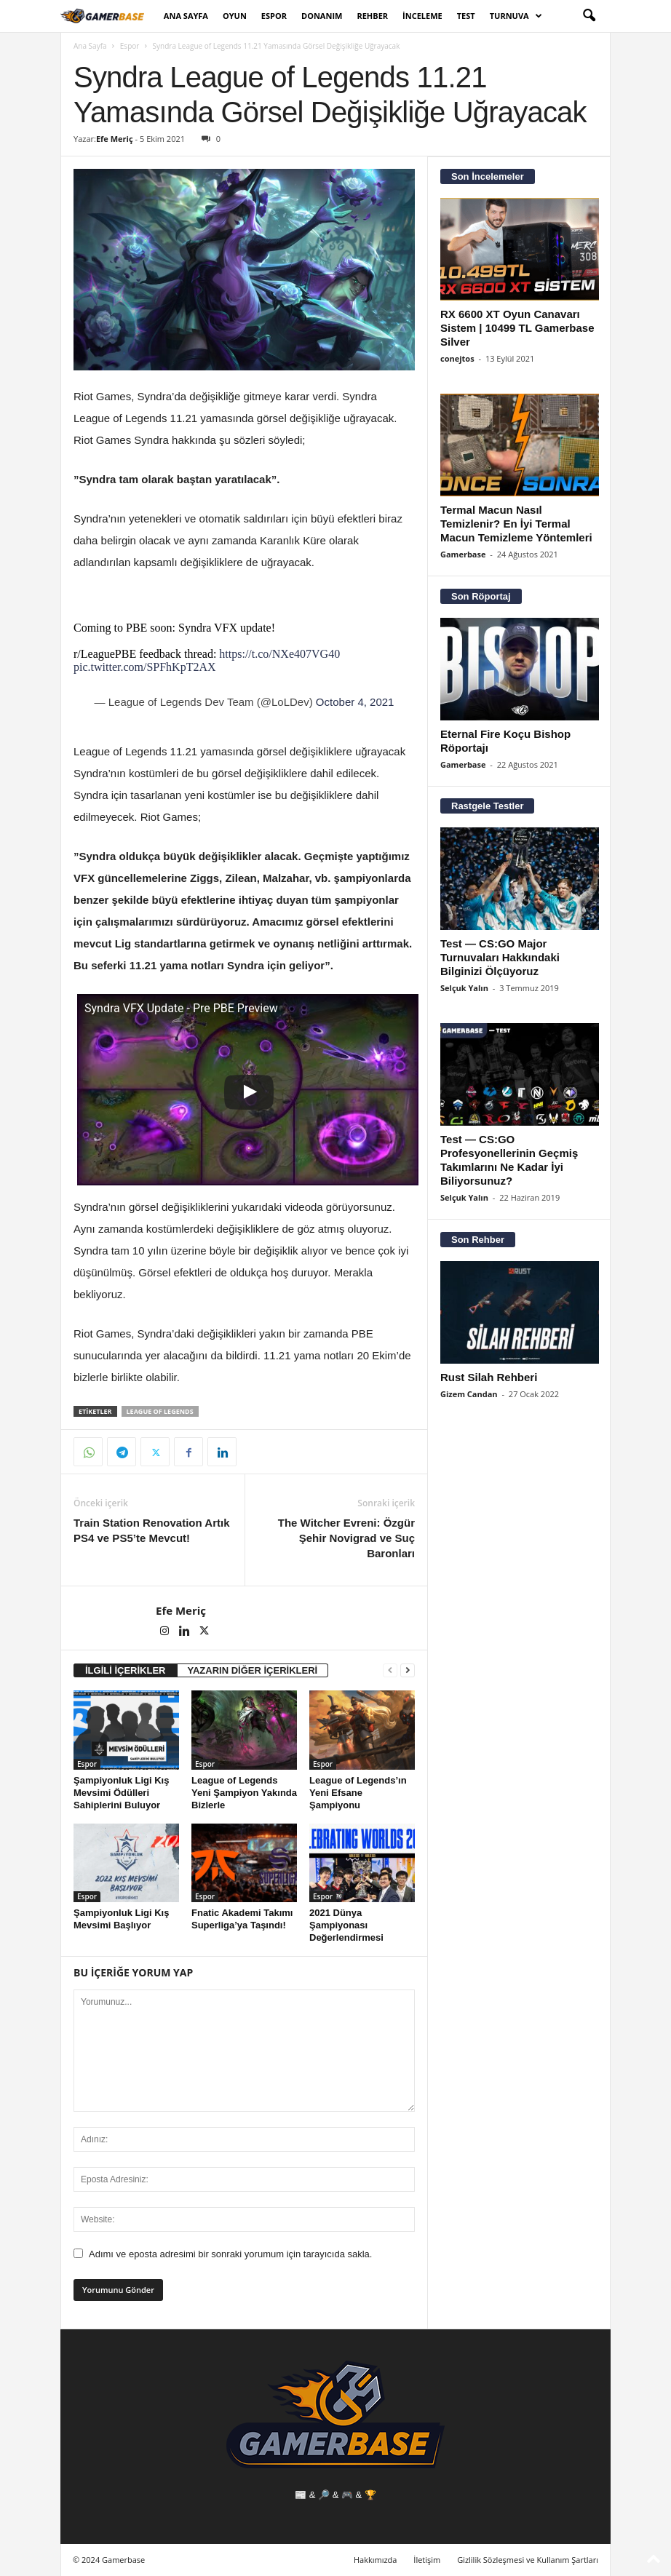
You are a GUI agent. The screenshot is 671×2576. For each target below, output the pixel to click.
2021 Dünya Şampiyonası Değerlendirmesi (346, 1925)
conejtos (457, 358)
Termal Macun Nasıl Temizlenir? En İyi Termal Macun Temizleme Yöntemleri (516, 524)
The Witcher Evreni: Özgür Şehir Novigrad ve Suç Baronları (346, 1537)
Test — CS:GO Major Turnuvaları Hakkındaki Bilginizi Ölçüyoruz (500, 957)
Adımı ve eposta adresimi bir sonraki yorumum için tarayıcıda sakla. (230, 2254)
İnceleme (422, 15)
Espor (274, 15)
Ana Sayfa (186, 15)
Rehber (372, 15)
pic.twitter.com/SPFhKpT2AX (145, 667)
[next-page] (407, 1670)
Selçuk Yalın (464, 987)
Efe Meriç (114, 138)
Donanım (321, 15)
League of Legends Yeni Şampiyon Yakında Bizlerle (244, 1792)
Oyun (235, 15)
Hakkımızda (375, 2559)
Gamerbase (462, 554)
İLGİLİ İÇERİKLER (125, 1670)
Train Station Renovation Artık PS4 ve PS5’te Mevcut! (151, 1530)
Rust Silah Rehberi (488, 1377)
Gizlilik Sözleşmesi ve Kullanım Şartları (527, 2559)
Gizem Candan (469, 1393)
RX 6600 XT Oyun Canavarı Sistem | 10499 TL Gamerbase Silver (517, 328)
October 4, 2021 (355, 702)
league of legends (160, 1411)
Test (466, 15)
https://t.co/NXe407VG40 (279, 654)
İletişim (426, 2559)
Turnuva (516, 16)
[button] (589, 16)
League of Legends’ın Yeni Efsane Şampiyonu (358, 1792)
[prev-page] (390, 1670)
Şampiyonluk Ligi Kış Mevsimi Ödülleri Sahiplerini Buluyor (121, 1792)
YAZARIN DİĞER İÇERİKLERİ (253, 1670)
